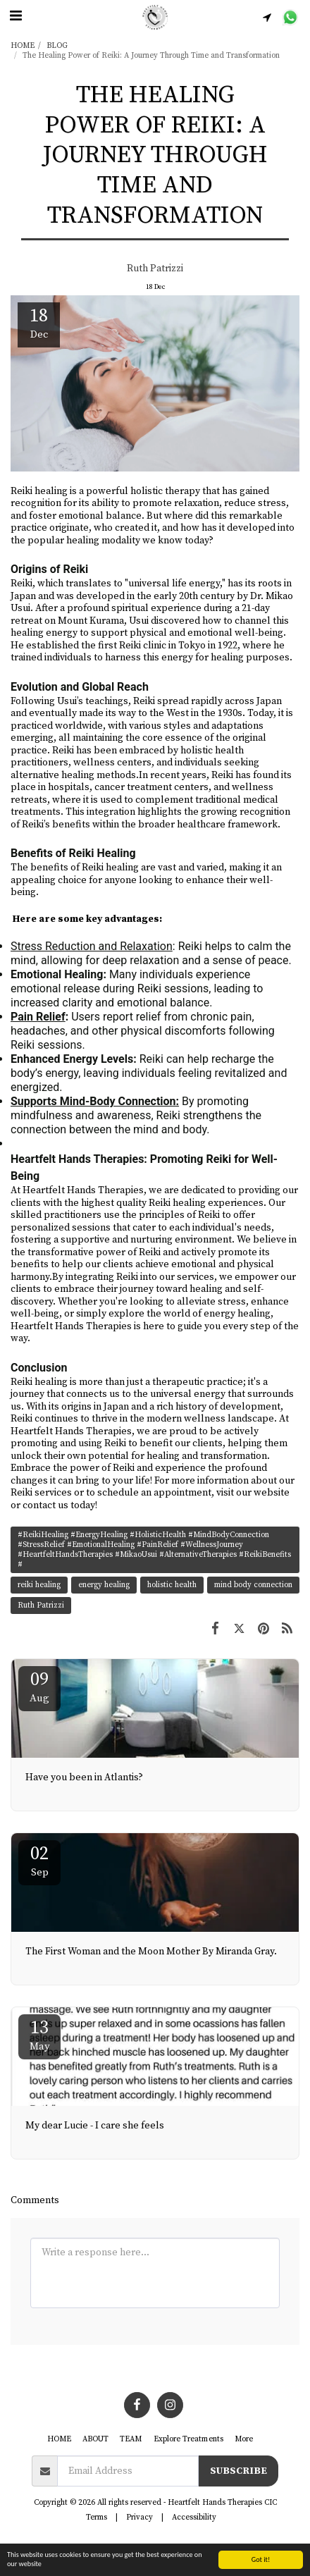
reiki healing (39, 1585)
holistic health (172, 1585)
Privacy (139, 2517)
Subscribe (238, 2471)
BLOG (57, 46)
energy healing (104, 1585)
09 (39, 1686)
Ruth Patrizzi (155, 268)
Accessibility (194, 2517)
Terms (96, 2517)
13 (39, 2034)
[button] (15, 16)
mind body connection (253, 1585)
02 (39, 1860)
